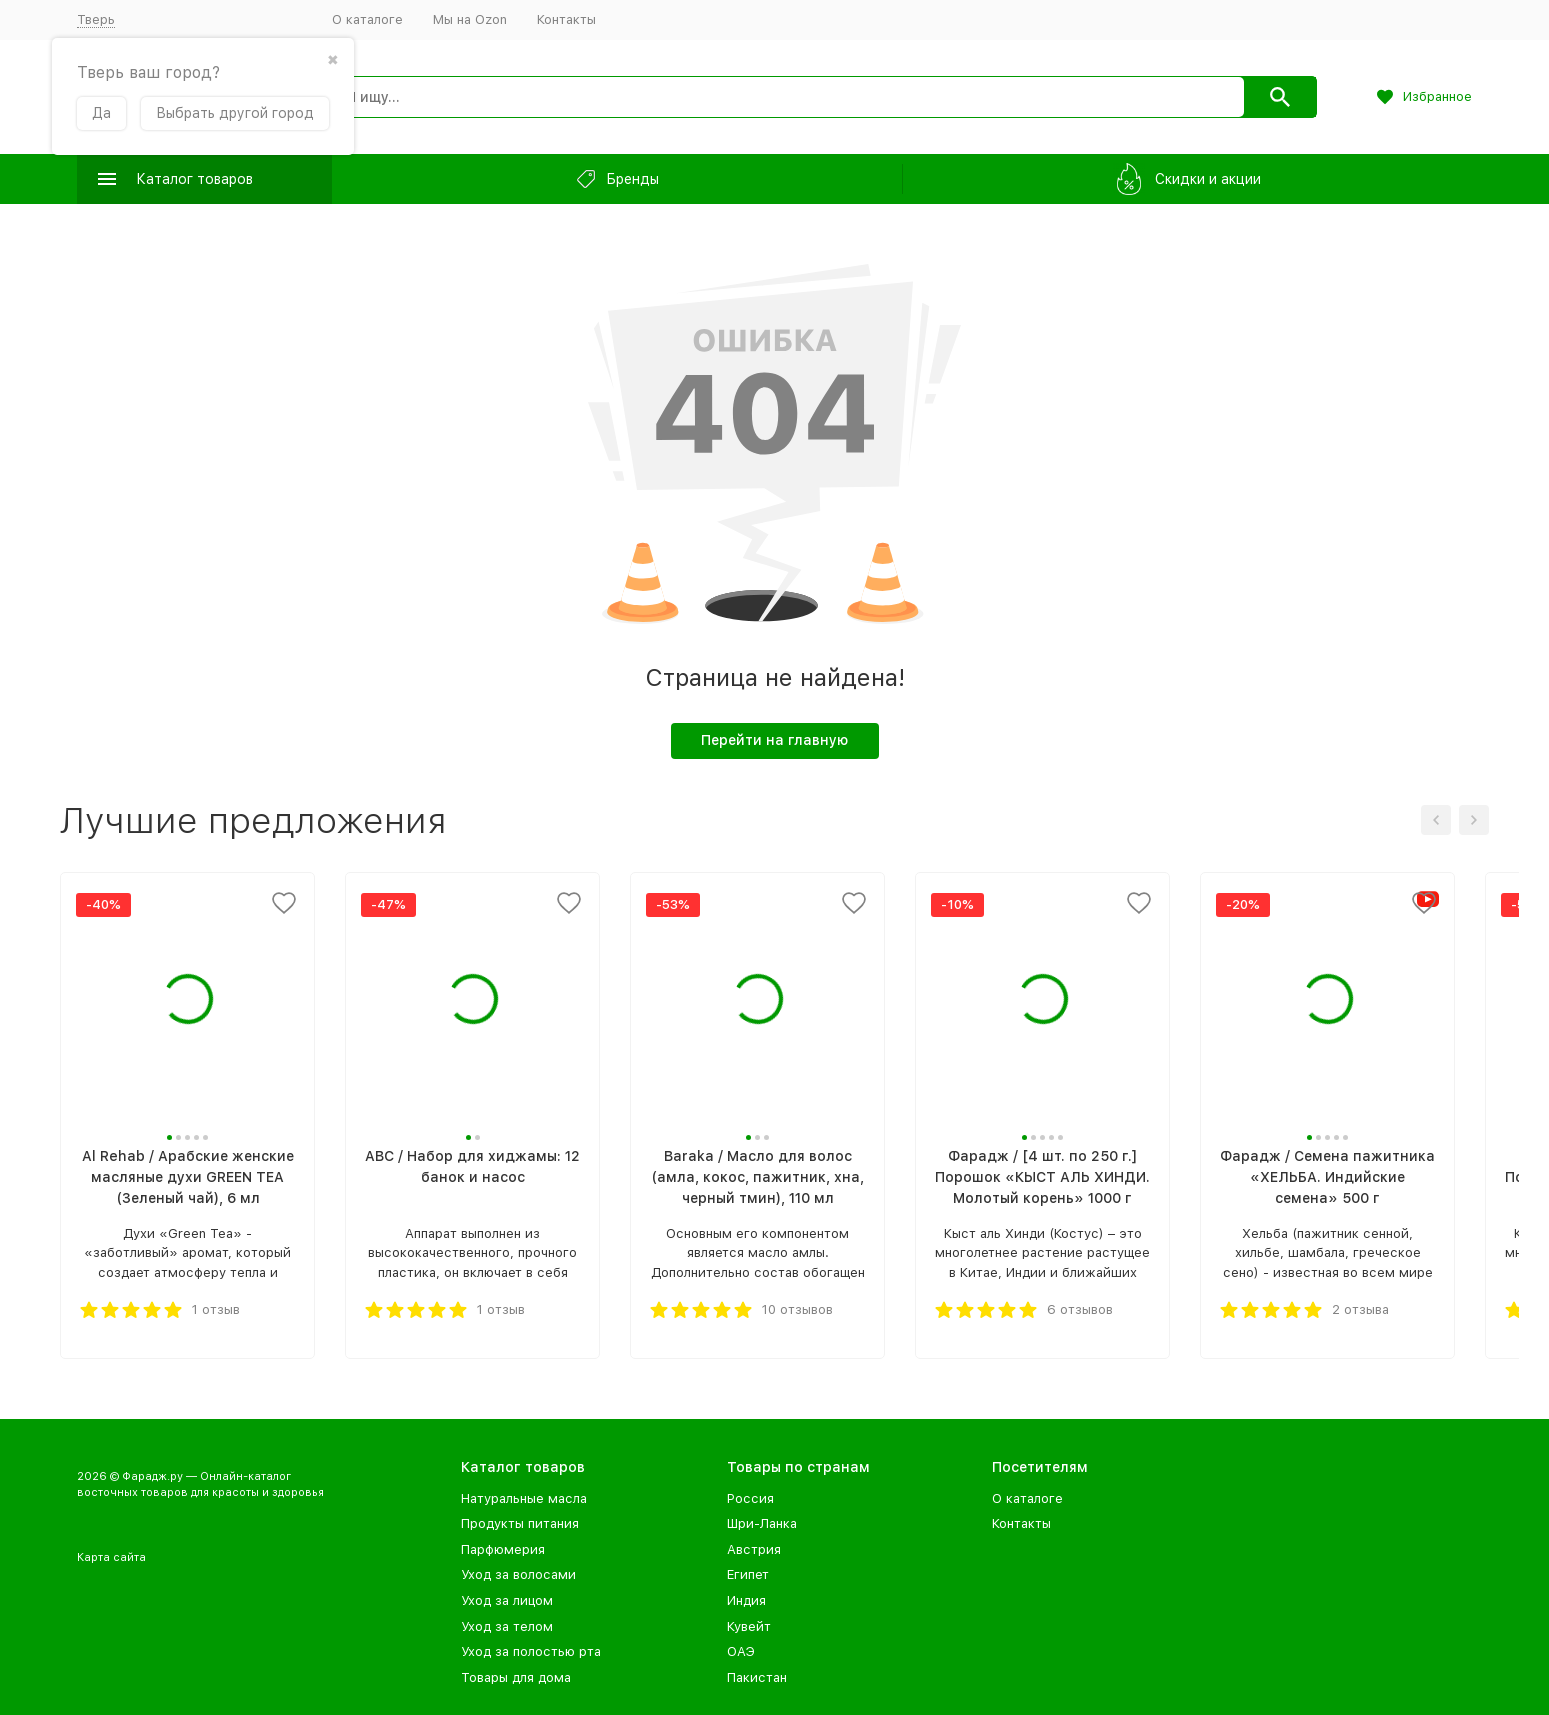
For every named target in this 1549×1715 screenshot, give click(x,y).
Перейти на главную (774, 740)
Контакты (566, 19)
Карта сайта (111, 1557)
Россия (750, 1498)
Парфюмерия (503, 1549)
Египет (748, 1574)
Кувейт (749, 1626)
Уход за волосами (518, 1574)
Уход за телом (507, 1626)
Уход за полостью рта (531, 1651)
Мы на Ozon (470, 19)
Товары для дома (516, 1677)
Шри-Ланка (762, 1523)
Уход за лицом (507, 1600)
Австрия (754, 1549)
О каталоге (367, 19)
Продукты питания (520, 1523)
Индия (746, 1600)
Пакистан (757, 1677)
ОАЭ (741, 1651)
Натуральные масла (524, 1498)
